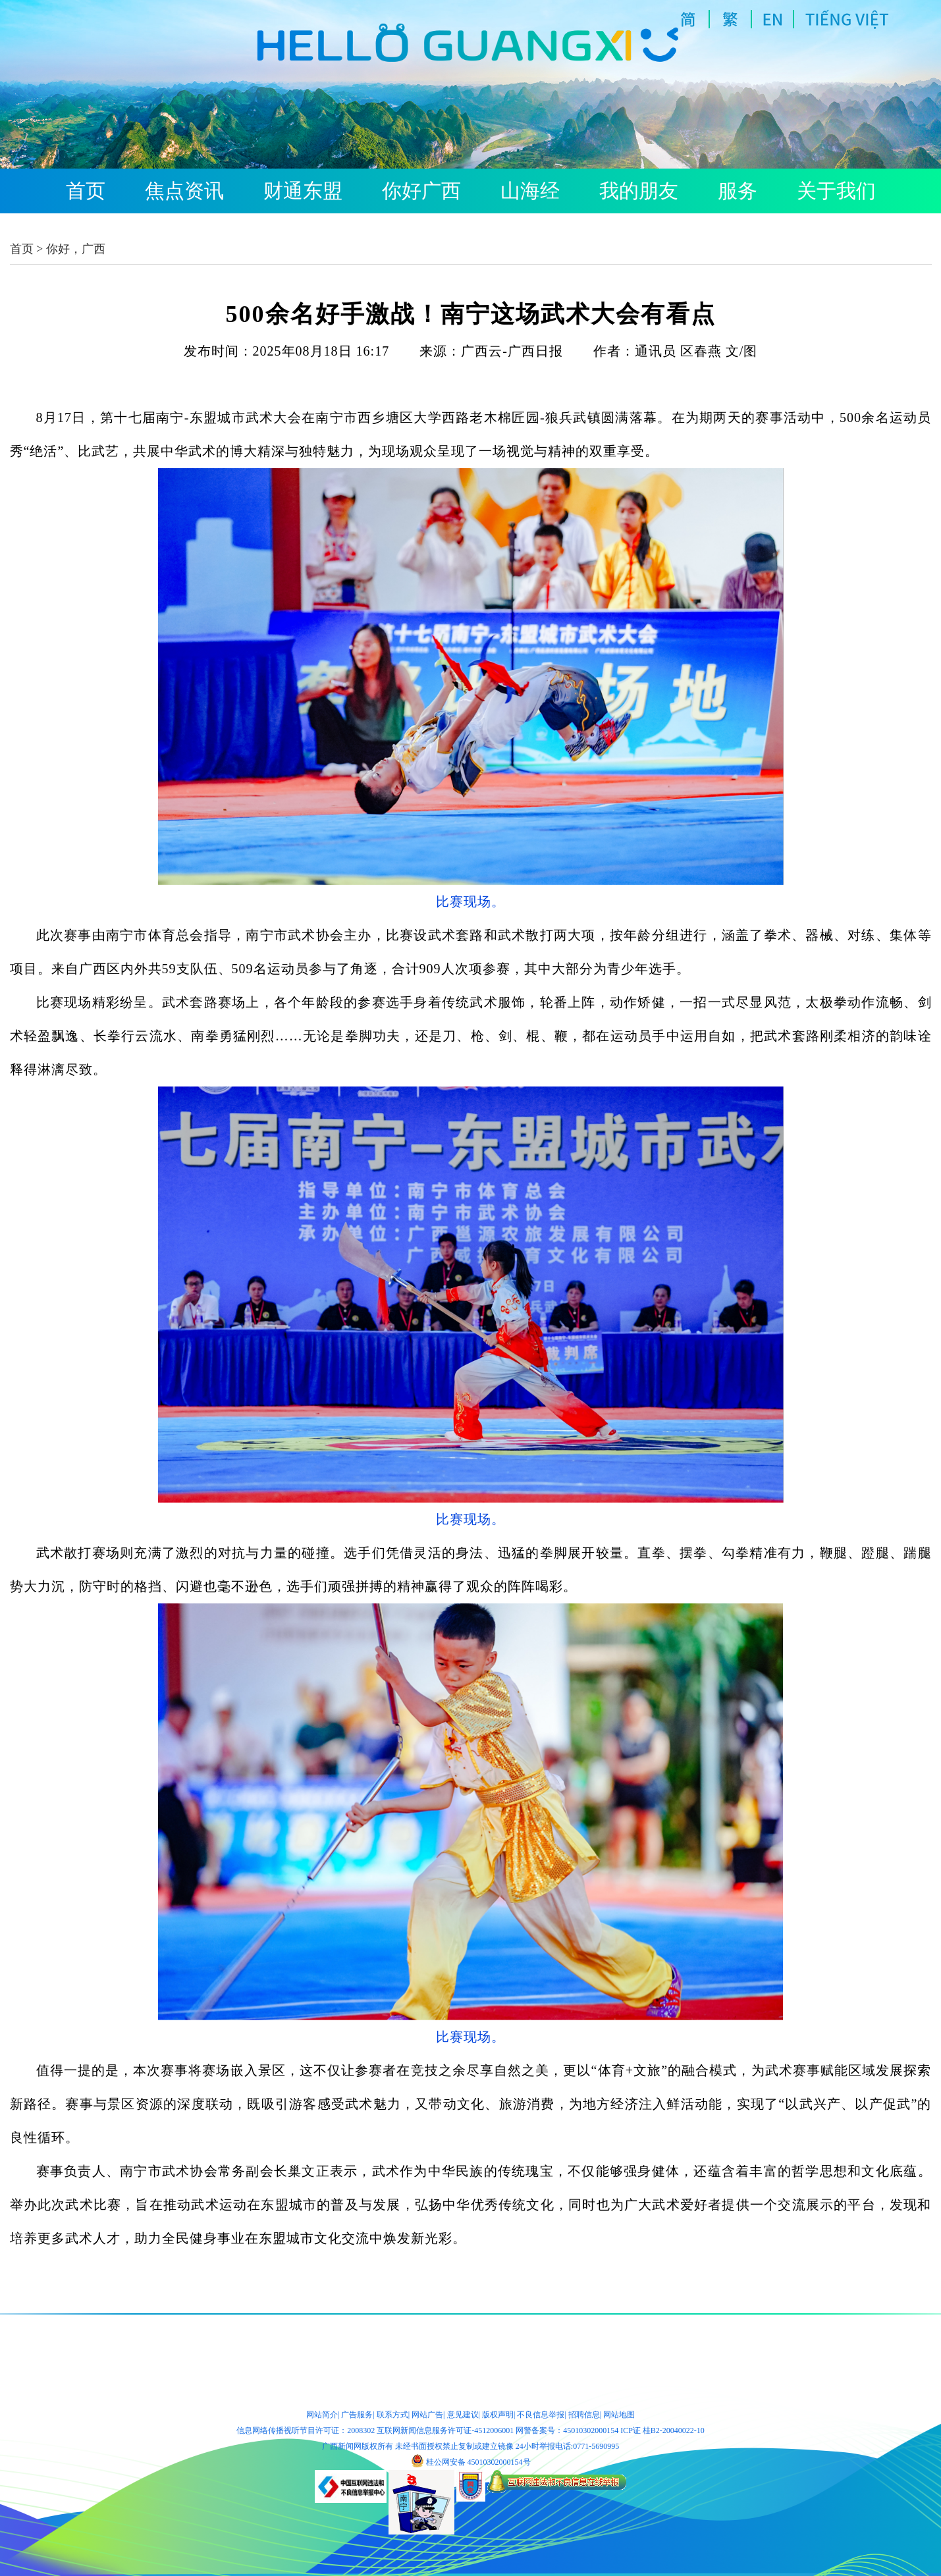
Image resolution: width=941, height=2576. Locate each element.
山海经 (530, 191)
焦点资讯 (184, 191)
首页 (85, 191)
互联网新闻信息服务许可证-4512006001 (445, 2430)
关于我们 (836, 191)
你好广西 (421, 191)
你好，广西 (75, 248)
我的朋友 (638, 191)
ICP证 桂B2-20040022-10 (662, 2430)
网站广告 (427, 2414)
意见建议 (463, 2414)
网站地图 (619, 2414)
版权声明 (498, 2414)
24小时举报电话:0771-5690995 (567, 2446)
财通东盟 (302, 191)
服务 (737, 191)
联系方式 (392, 2414)
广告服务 (357, 2414)
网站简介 (322, 2414)
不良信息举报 (540, 2414)
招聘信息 (584, 2414)
